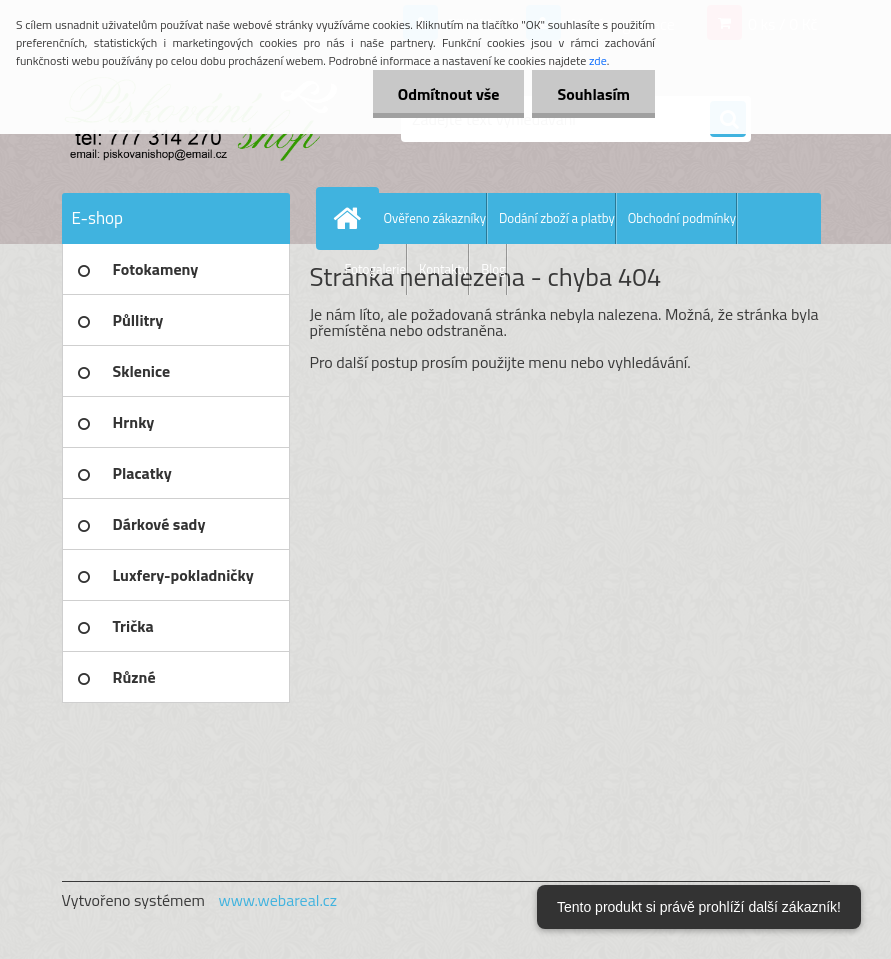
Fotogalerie (376, 269)
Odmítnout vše (449, 94)
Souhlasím (593, 94)
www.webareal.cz (277, 900)
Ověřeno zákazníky (435, 218)
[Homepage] (352, 218)
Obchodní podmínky (682, 218)
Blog (493, 269)
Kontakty (443, 269)
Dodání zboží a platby (557, 218)
